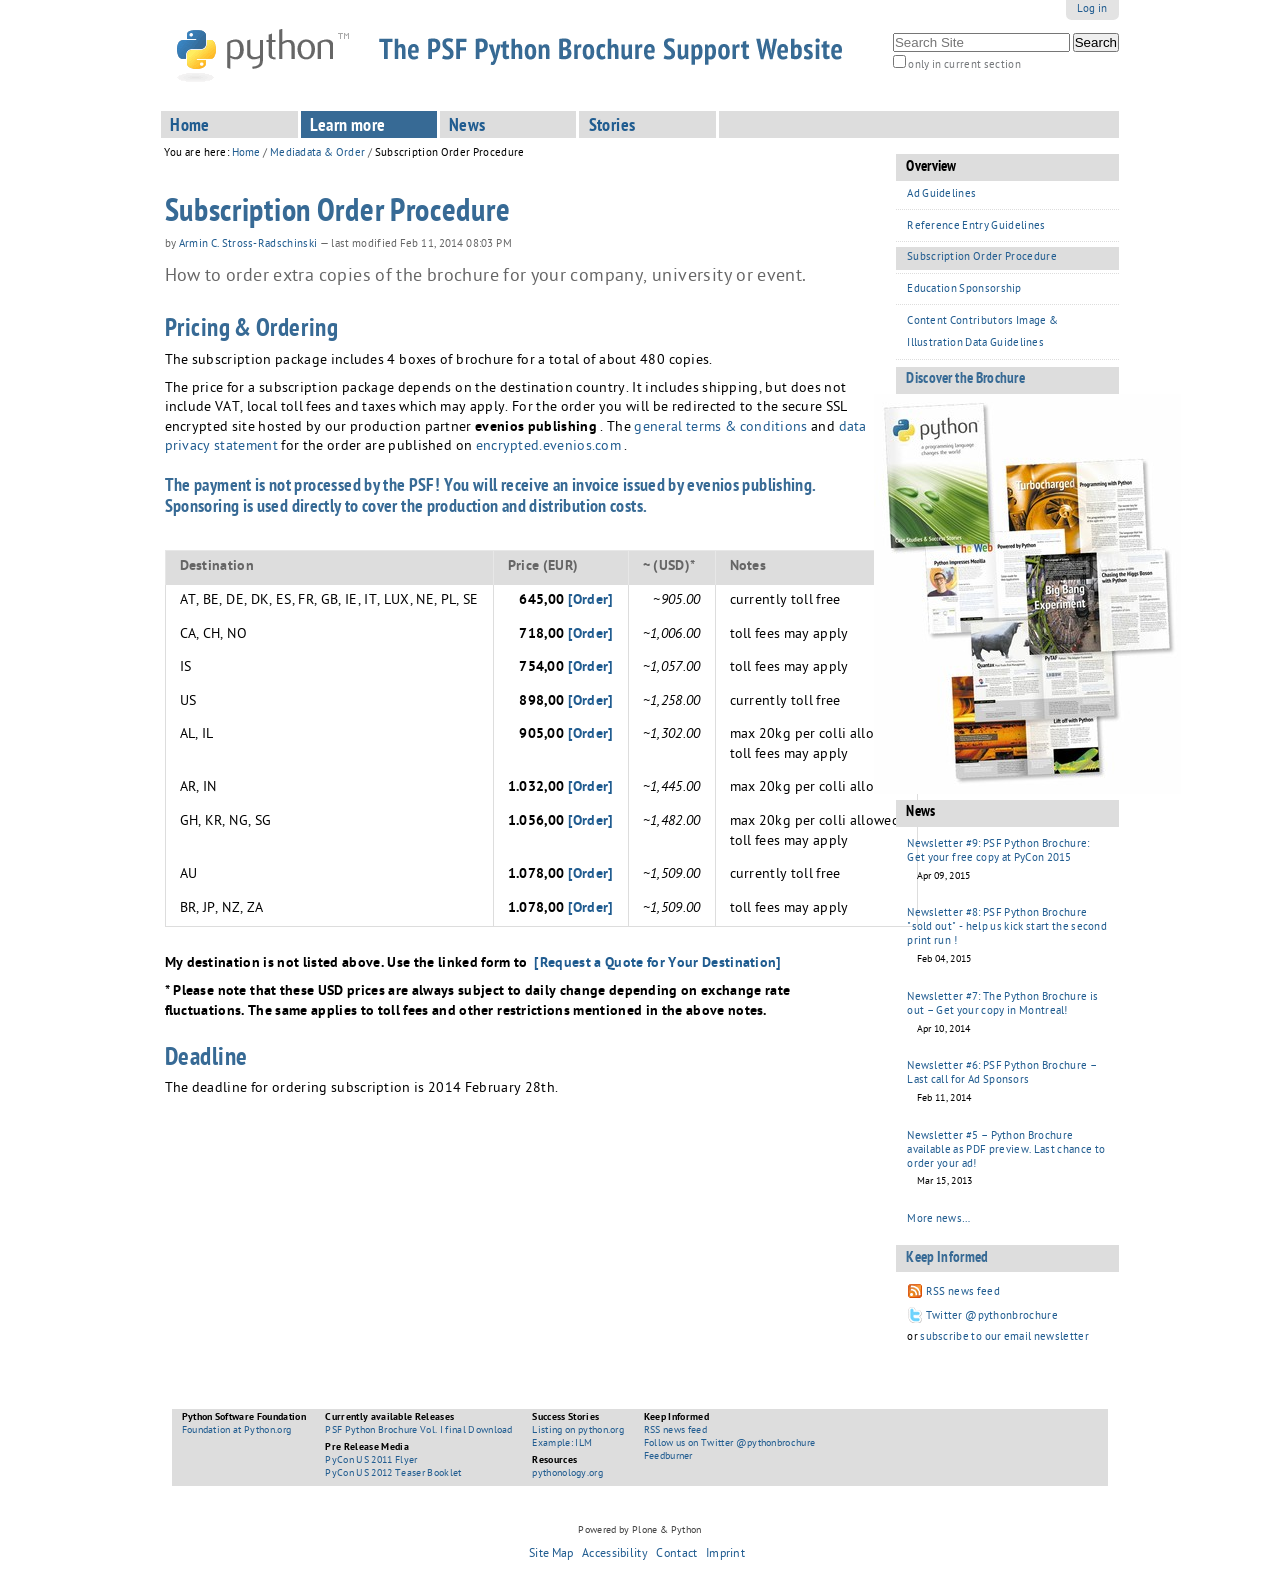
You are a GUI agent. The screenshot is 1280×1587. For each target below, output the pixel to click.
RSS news (951, 1292)
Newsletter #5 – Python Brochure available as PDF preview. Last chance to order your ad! (1006, 1150)
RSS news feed (675, 1431)
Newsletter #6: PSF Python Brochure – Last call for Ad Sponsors (1002, 1073)
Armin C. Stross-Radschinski (248, 245)
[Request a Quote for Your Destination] (657, 964)
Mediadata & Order (317, 153)
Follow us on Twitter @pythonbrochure (730, 1444)
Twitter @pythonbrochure (982, 1316)
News (467, 127)
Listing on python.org (578, 1431)
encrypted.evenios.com (548, 447)
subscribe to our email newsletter (1004, 1337)
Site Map (551, 1555)
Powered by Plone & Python (639, 1531)
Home (190, 127)
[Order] (591, 601)
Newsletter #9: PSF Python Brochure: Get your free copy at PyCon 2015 (998, 851)
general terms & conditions (720, 428)
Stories (612, 127)
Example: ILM (562, 1444)
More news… (938, 1219)
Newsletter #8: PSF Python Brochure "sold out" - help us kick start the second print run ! (1007, 927)
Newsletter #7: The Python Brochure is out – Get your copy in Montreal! (1002, 1004)
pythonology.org (567, 1474)
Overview (931, 168)
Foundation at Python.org (237, 1431)
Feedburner (668, 1457)
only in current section (964, 65)
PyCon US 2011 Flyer (371, 1461)
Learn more (348, 127)
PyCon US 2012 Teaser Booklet (393, 1474)
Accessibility (615, 1555)
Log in (1092, 9)
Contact (676, 1555)
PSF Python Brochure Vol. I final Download (418, 1431)
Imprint (725, 1555)
